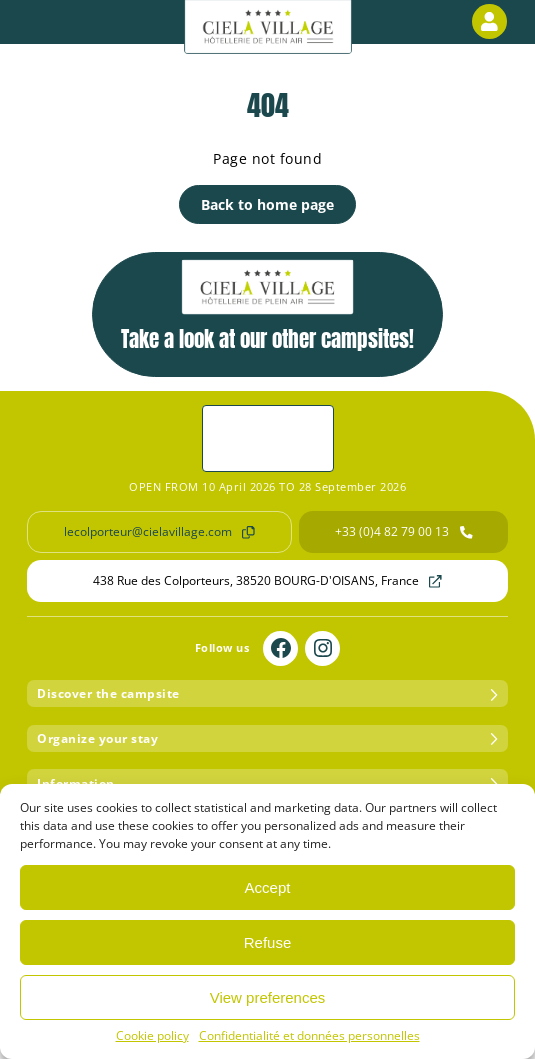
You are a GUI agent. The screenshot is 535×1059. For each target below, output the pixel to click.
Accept (268, 887)
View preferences (268, 997)
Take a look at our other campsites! (267, 307)
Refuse (268, 942)
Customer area (493, 21)
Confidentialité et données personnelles (309, 1035)
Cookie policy (152, 1035)
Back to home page (267, 204)
